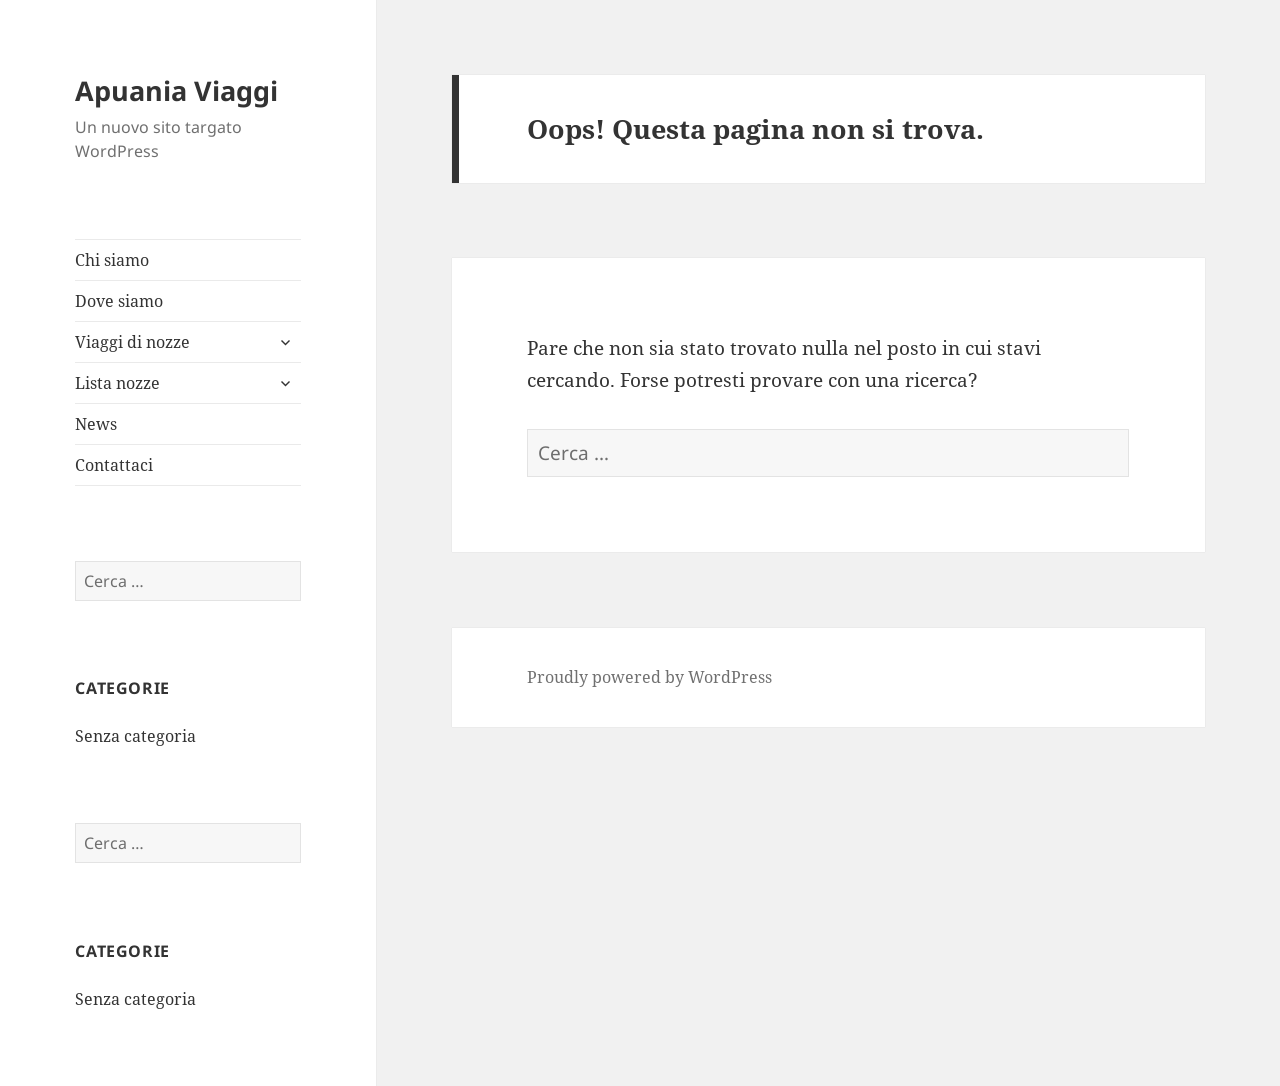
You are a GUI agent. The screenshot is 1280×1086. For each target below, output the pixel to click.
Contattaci (114, 465)
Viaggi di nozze (132, 342)
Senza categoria (135, 736)
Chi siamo (112, 260)
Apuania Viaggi (176, 90)
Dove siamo (119, 301)
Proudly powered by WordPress (649, 677)
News (96, 424)
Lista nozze (117, 383)
